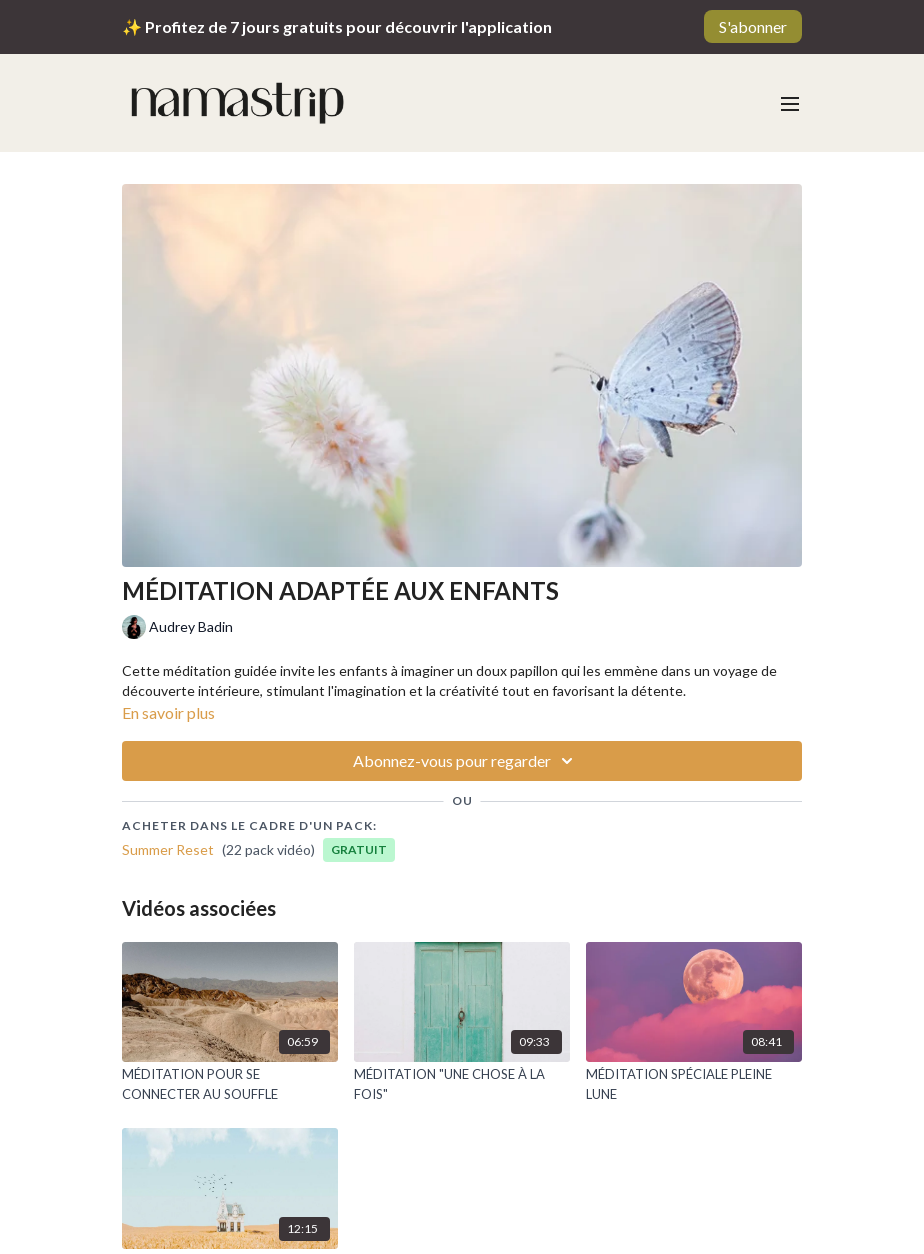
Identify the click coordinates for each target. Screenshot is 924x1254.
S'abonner (753, 26)
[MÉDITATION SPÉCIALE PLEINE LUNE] (694, 1084)
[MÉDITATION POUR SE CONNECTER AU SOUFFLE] (230, 1084)
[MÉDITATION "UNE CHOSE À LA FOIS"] (462, 1084)
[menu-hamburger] (790, 103)
